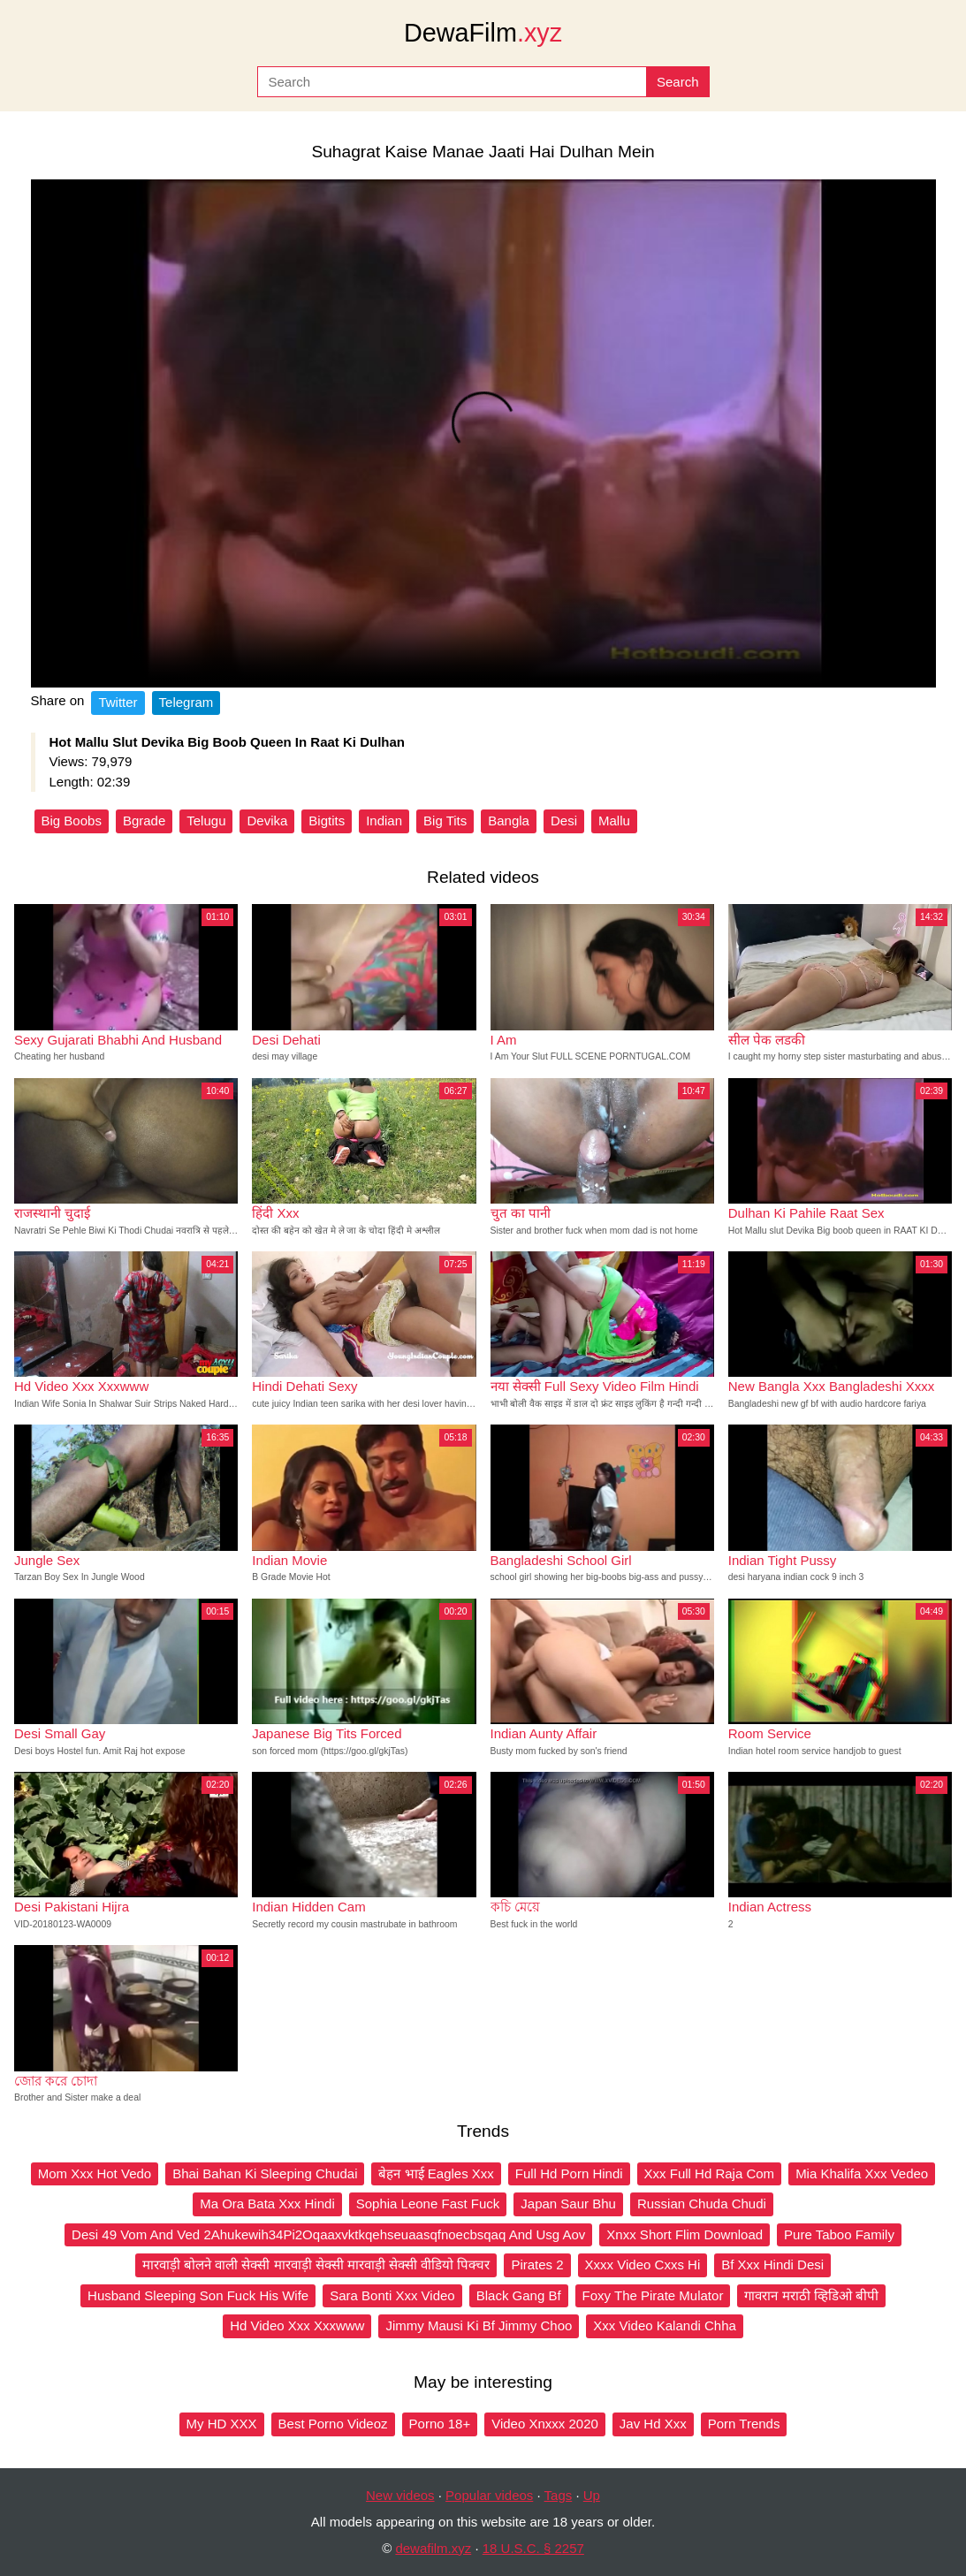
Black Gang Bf (518, 2295)
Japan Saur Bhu (568, 2203)
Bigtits (326, 820)
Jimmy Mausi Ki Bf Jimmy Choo (478, 2325)
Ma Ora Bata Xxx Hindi (267, 2203)
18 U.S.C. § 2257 (533, 2548)
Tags (558, 2495)
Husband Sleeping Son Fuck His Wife (197, 2295)
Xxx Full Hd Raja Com (709, 2173)
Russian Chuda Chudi (701, 2203)
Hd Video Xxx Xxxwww (297, 2325)
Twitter (117, 702)
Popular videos (489, 2495)
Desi (564, 820)
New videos (400, 2495)
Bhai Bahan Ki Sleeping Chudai (264, 2173)
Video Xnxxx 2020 (544, 2423)
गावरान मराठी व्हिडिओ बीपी (811, 2295)
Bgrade (144, 820)
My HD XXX (221, 2423)
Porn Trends (744, 2423)
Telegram (186, 702)
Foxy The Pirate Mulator (653, 2295)
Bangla (508, 820)
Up (591, 2495)
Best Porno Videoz (333, 2423)
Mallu (614, 820)
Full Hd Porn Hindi (569, 2173)
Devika (267, 820)
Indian (384, 820)
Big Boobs (72, 820)
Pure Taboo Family (839, 2234)
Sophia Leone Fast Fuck (428, 2203)
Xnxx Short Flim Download (684, 2234)
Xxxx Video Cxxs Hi (643, 2264)
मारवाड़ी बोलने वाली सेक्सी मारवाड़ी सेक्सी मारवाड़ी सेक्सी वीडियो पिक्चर (316, 2264)
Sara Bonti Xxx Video (392, 2295)
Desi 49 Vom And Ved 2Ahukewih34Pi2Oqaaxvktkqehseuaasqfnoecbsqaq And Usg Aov (328, 2234)
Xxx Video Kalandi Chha (664, 2325)
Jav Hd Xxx (653, 2423)
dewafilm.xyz (433, 2548)
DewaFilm (483, 33)
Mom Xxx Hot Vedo (94, 2173)
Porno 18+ (440, 2423)
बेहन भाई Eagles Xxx (435, 2173)
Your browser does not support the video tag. (483, 433)
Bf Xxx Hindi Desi (772, 2264)
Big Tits (445, 820)
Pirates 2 (537, 2264)
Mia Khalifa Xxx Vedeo (861, 2173)
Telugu (205, 820)
